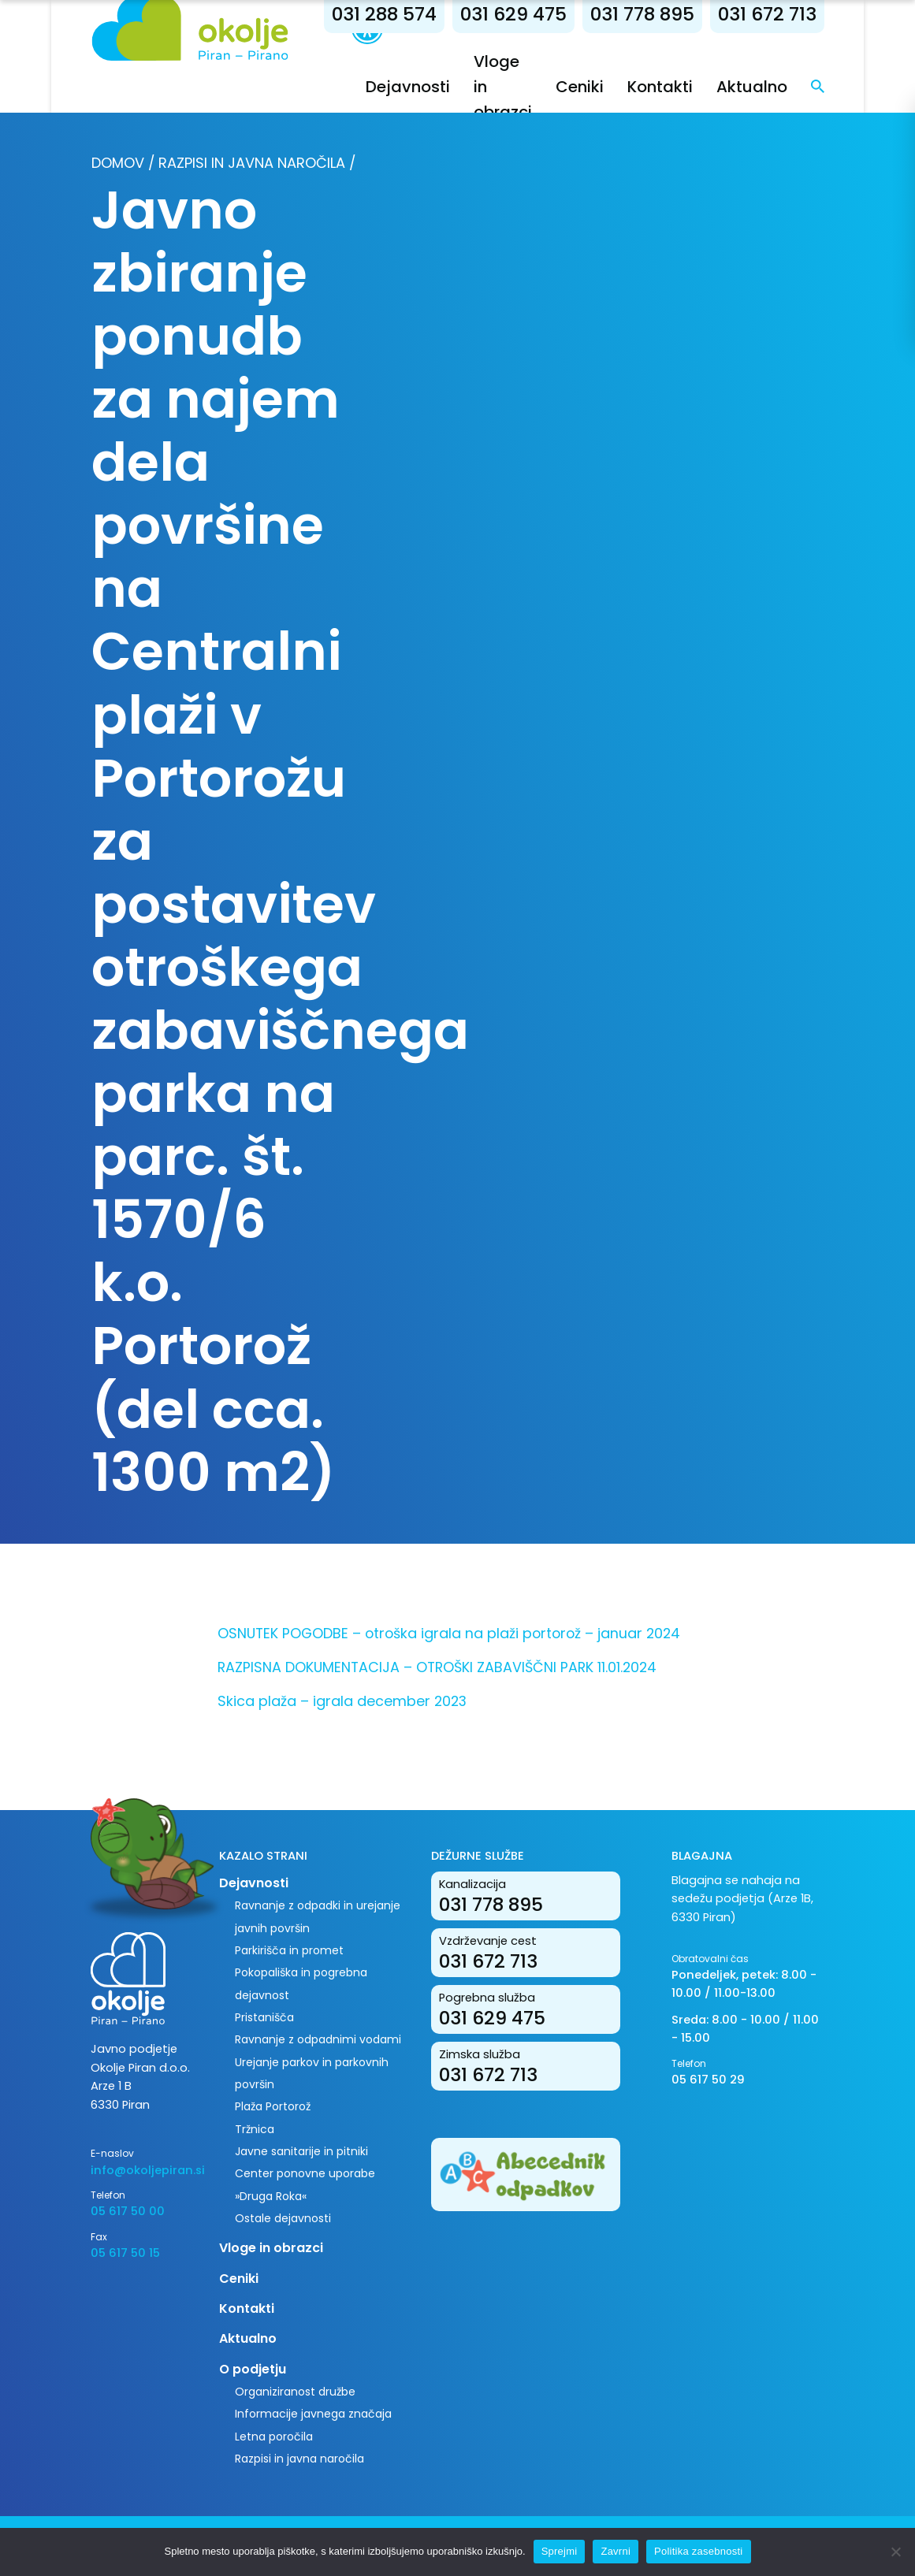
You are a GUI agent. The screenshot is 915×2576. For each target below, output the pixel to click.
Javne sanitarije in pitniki (301, 2151)
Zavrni (615, 2551)
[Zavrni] (895, 2551)
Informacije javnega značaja (313, 2414)
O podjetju (252, 2369)
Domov (117, 163)
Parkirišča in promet (289, 1950)
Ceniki (580, 87)
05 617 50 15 (125, 2253)
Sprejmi (559, 2551)
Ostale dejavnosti (283, 2218)
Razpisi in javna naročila (251, 163)
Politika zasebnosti (698, 2551)
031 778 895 (642, 14)
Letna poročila (274, 2436)
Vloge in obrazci (271, 2248)
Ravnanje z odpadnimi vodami (318, 2039)
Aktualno (751, 87)
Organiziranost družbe (295, 2391)
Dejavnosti (408, 87)
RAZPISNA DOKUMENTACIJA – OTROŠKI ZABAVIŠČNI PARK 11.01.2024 (437, 1667)
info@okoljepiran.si (143, 2170)
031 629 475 (513, 14)
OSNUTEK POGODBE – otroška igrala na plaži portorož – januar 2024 (449, 1633)
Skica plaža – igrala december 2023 (342, 1701)
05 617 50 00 (128, 2211)
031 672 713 (767, 14)
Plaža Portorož (273, 2106)
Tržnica (254, 2129)
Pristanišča (264, 2017)
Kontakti (660, 87)
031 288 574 (384, 14)
